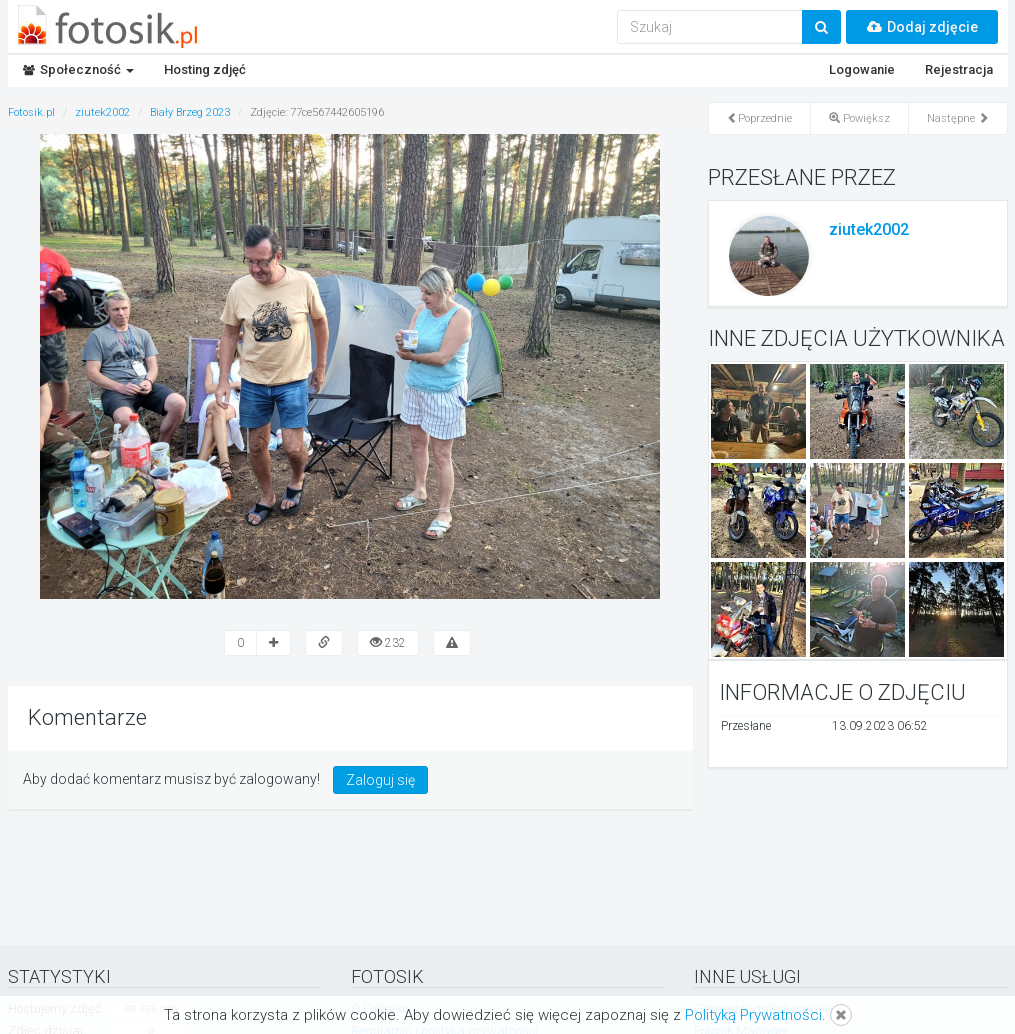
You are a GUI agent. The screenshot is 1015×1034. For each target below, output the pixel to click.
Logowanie (862, 69)
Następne (958, 118)
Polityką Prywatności (753, 1015)
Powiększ (859, 118)
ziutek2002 (869, 229)
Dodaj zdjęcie (922, 27)
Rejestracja (959, 69)
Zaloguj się (380, 780)
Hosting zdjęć (205, 69)
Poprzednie (759, 118)
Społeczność (78, 69)
